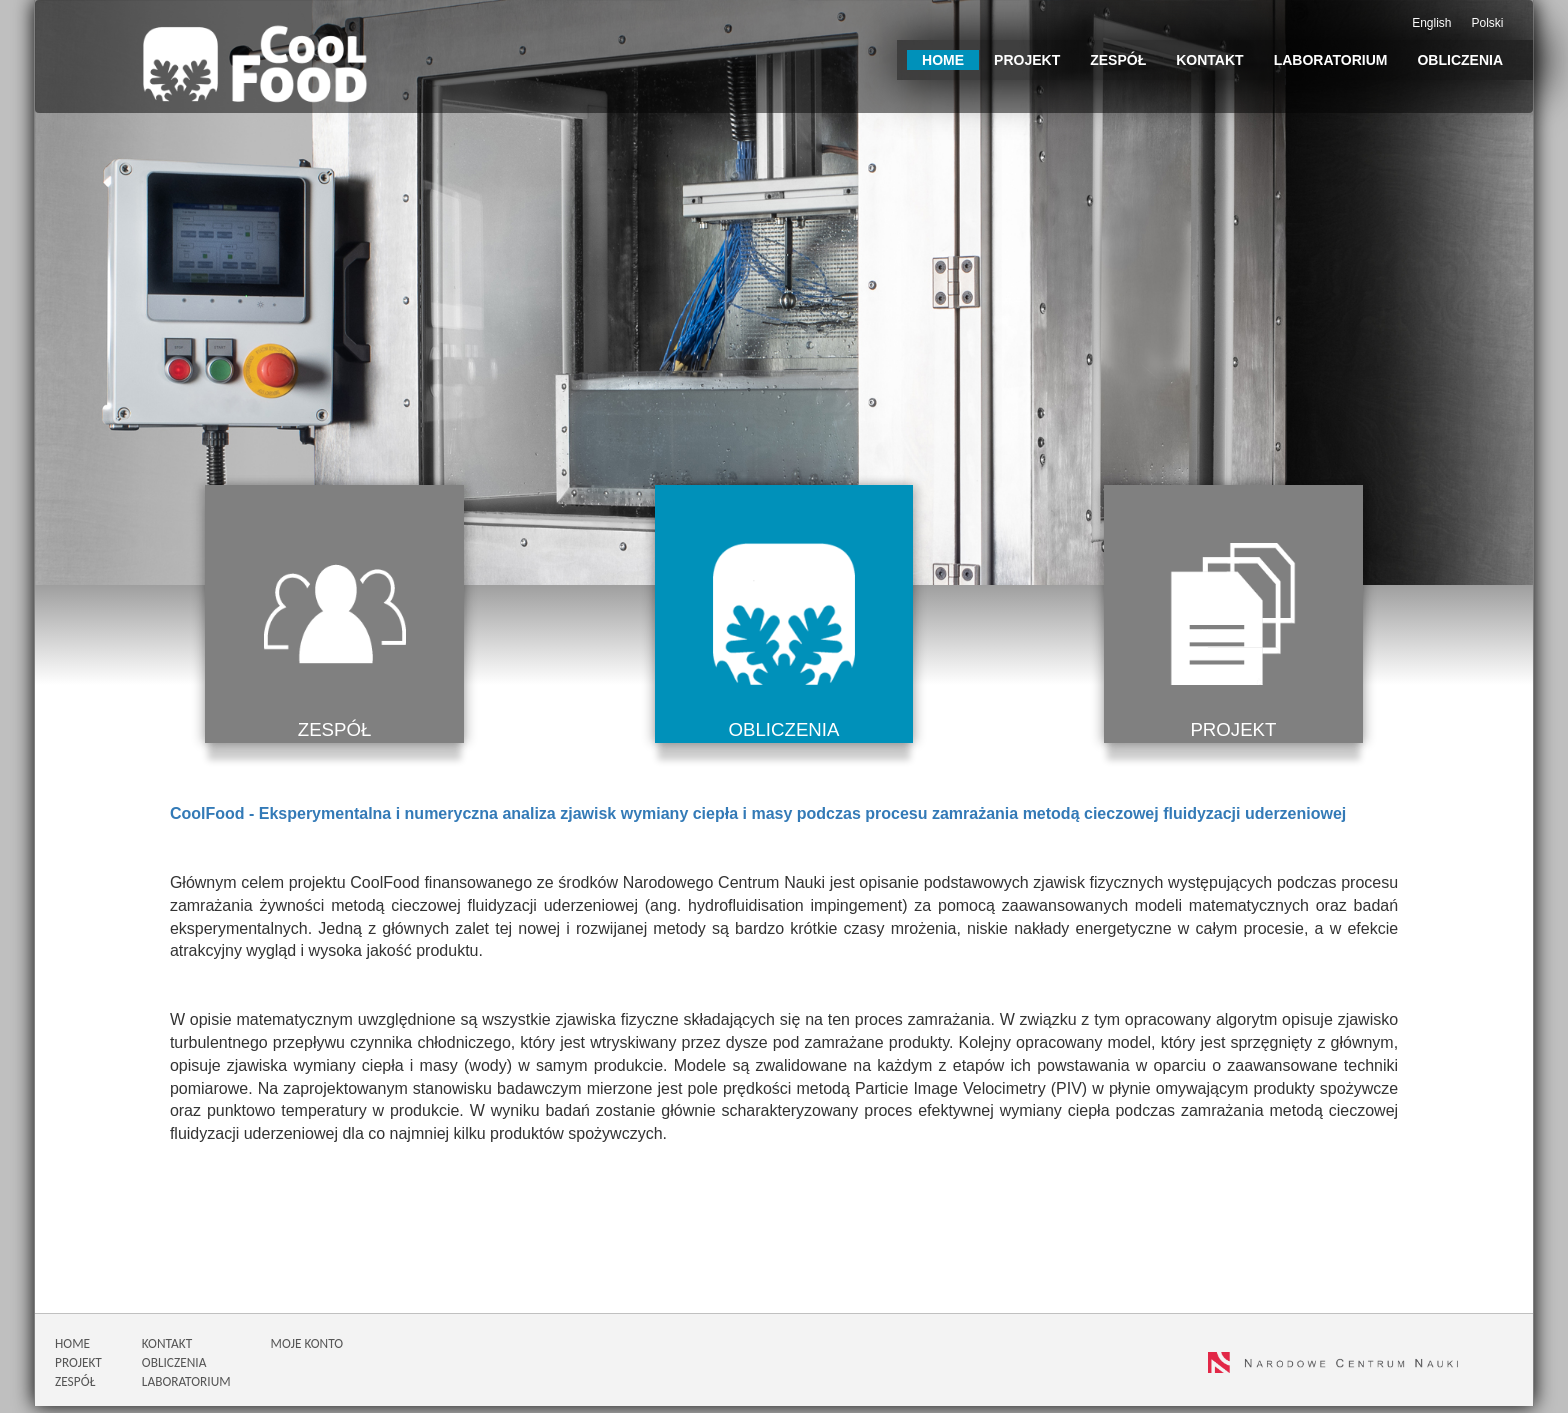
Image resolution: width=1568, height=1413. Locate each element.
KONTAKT (167, 1350)
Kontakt (1209, 60)
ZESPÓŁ (75, 1388)
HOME (72, 1350)
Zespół (1118, 60)
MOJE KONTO (307, 1350)
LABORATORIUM (186, 1388)
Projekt (1027, 60)
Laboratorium (1331, 60)
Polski (1488, 23)
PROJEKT (78, 1369)
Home (943, 60)
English (1431, 23)
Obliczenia (1460, 60)
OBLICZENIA (174, 1369)
